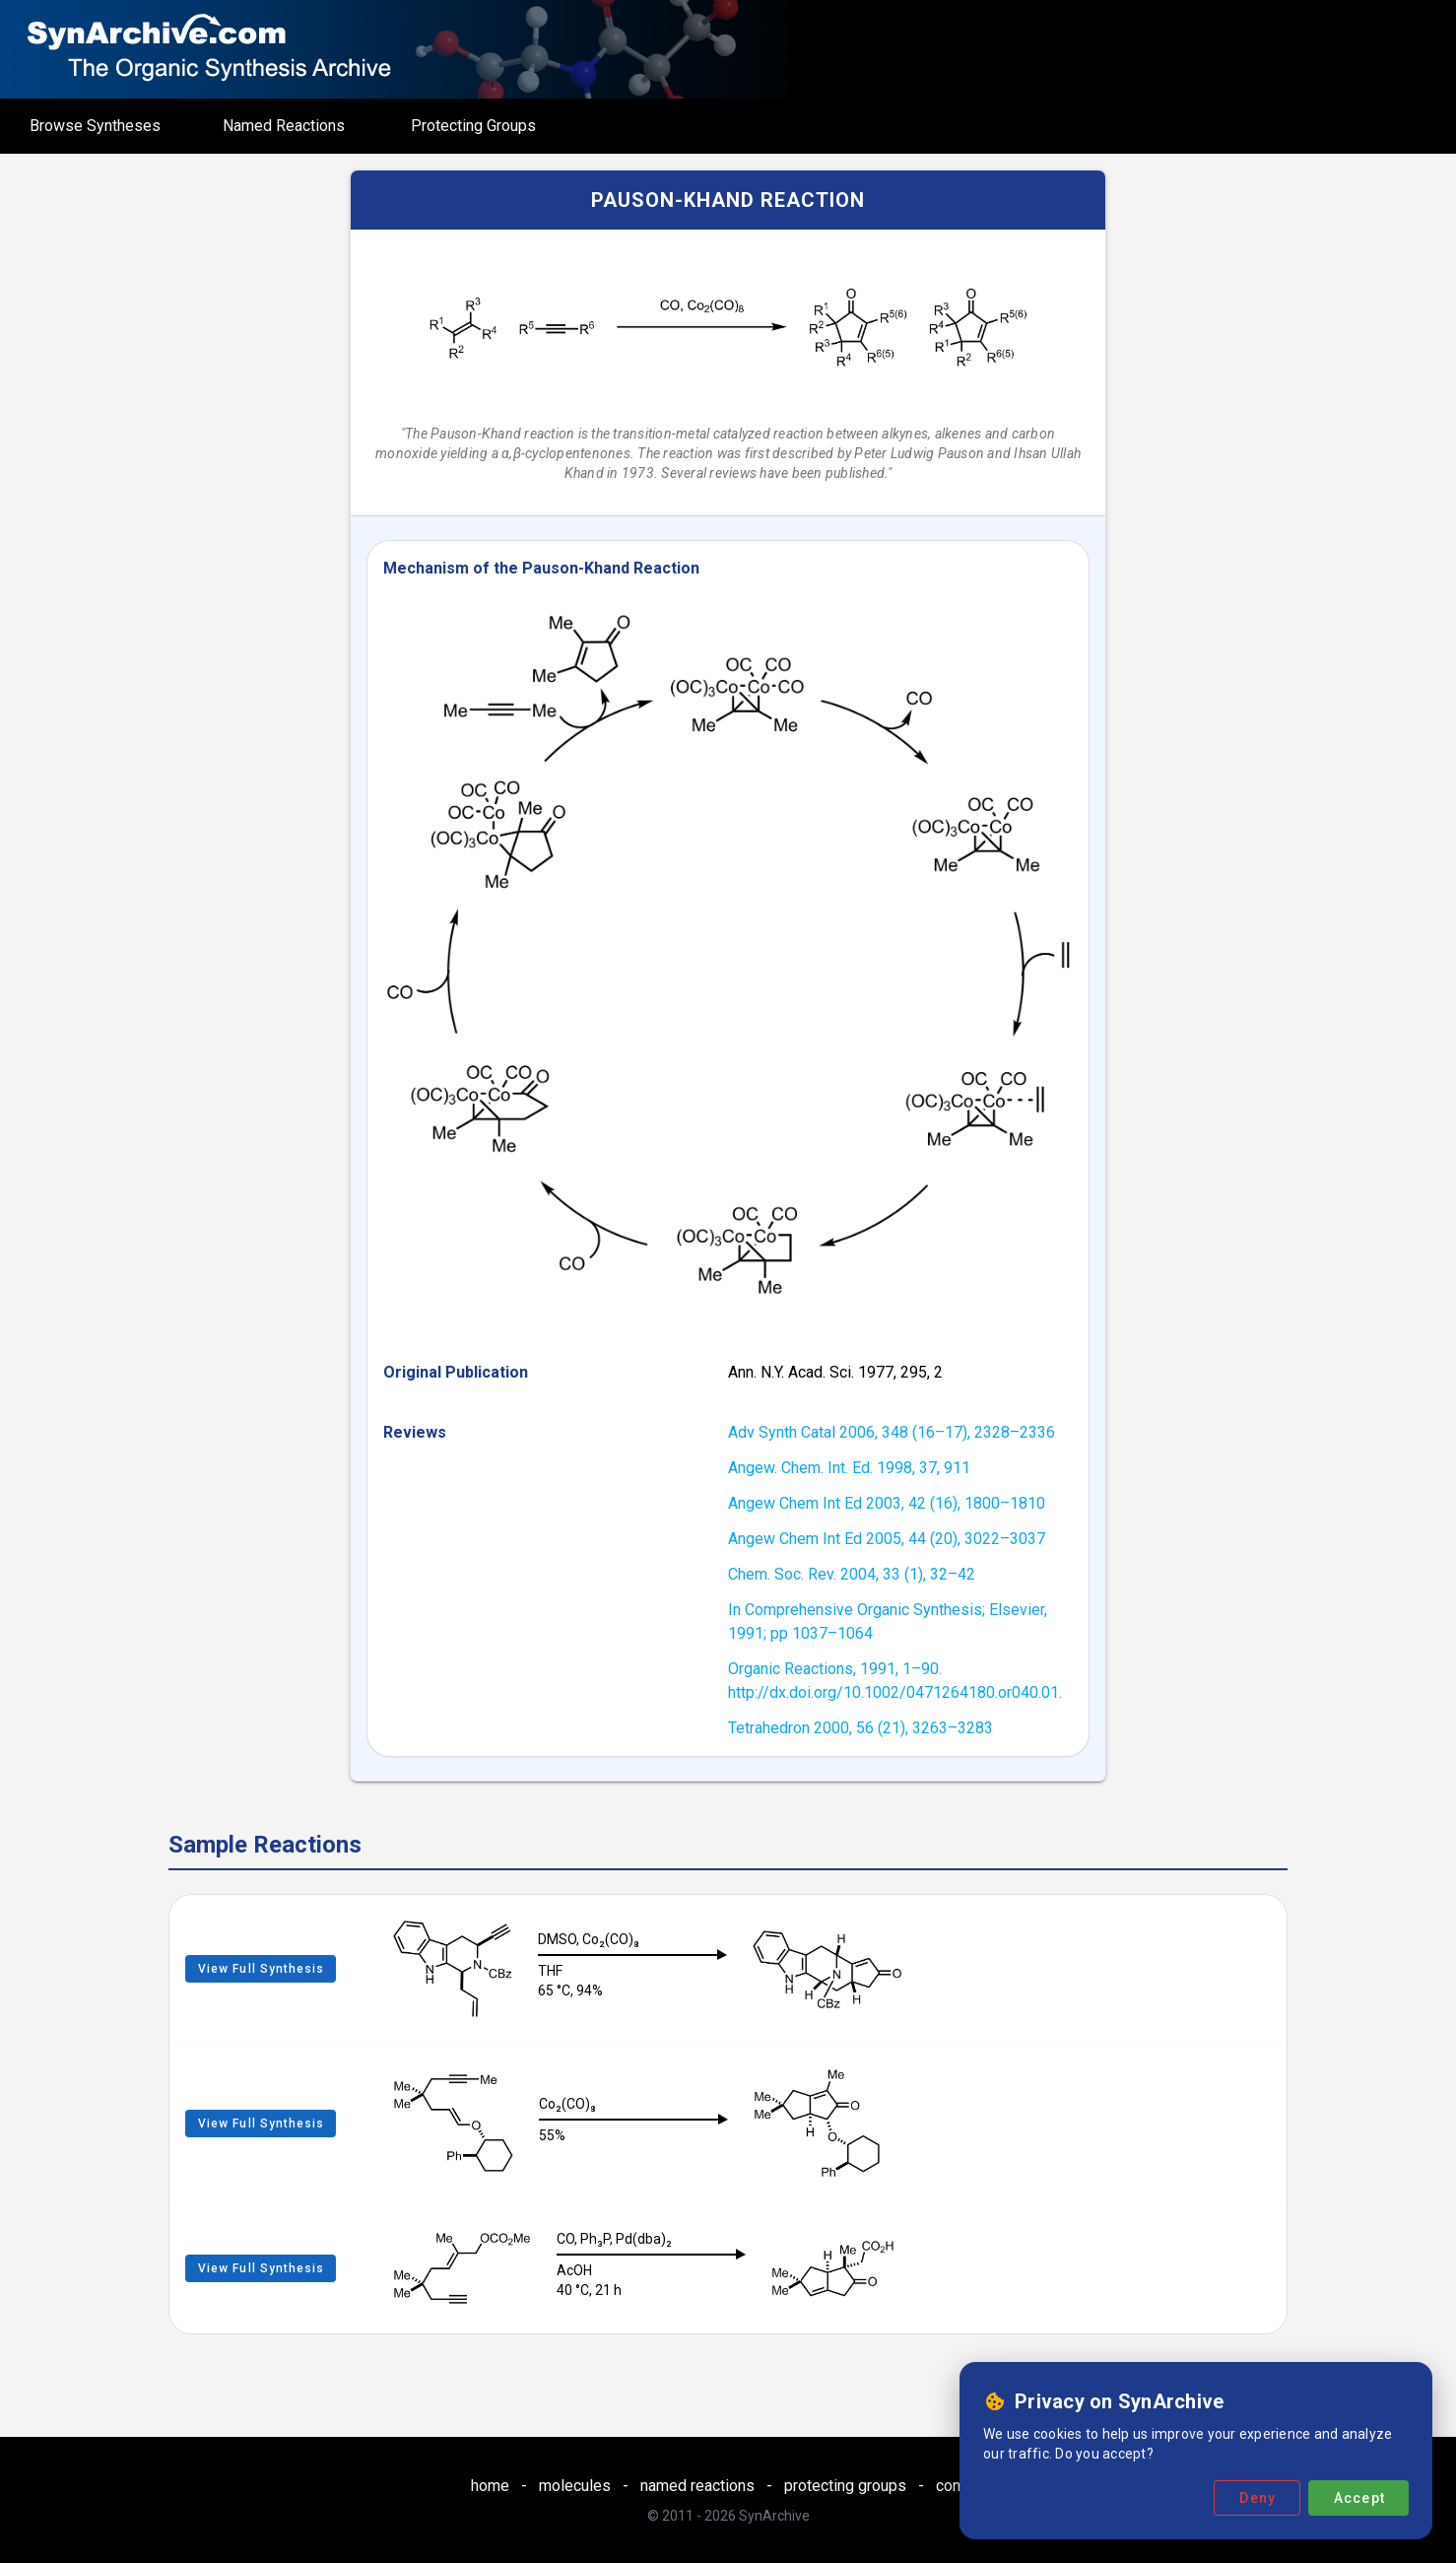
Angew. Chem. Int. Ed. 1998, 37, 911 (849, 1467)
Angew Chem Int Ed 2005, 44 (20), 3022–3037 (886, 1538)
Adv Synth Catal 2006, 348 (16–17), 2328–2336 (891, 1432)
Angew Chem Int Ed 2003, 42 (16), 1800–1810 (886, 1503)
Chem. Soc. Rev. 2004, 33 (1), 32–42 (851, 1574)
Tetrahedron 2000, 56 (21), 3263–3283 (860, 1728)
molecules (575, 2485)
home (490, 2485)
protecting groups (845, 2485)
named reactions (697, 2485)
